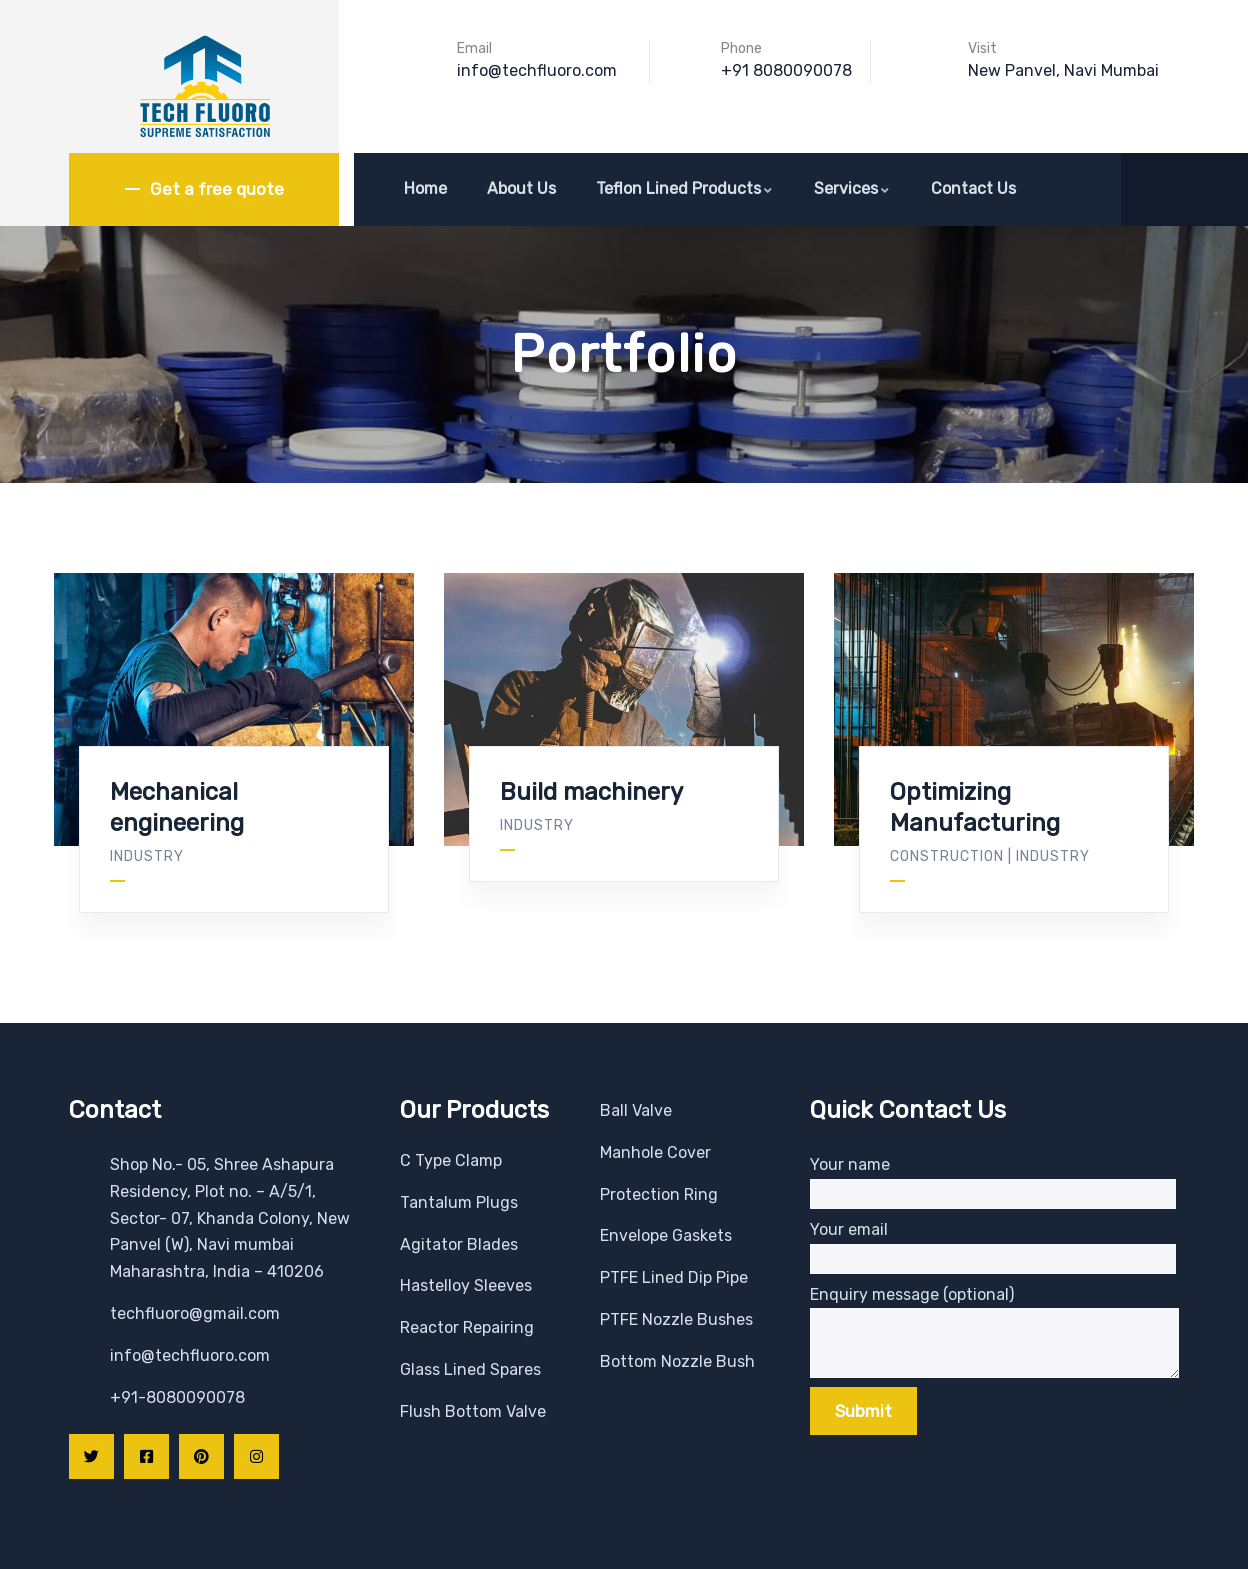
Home (425, 188)
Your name (993, 1182)
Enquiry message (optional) (994, 1312)
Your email (993, 1247)
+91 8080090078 (786, 70)
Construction (947, 856)
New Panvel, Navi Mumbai (1063, 70)
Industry (147, 856)
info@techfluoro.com (537, 70)
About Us (521, 188)
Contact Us (973, 188)
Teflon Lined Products (685, 188)
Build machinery (591, 792)
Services (852, 188)
